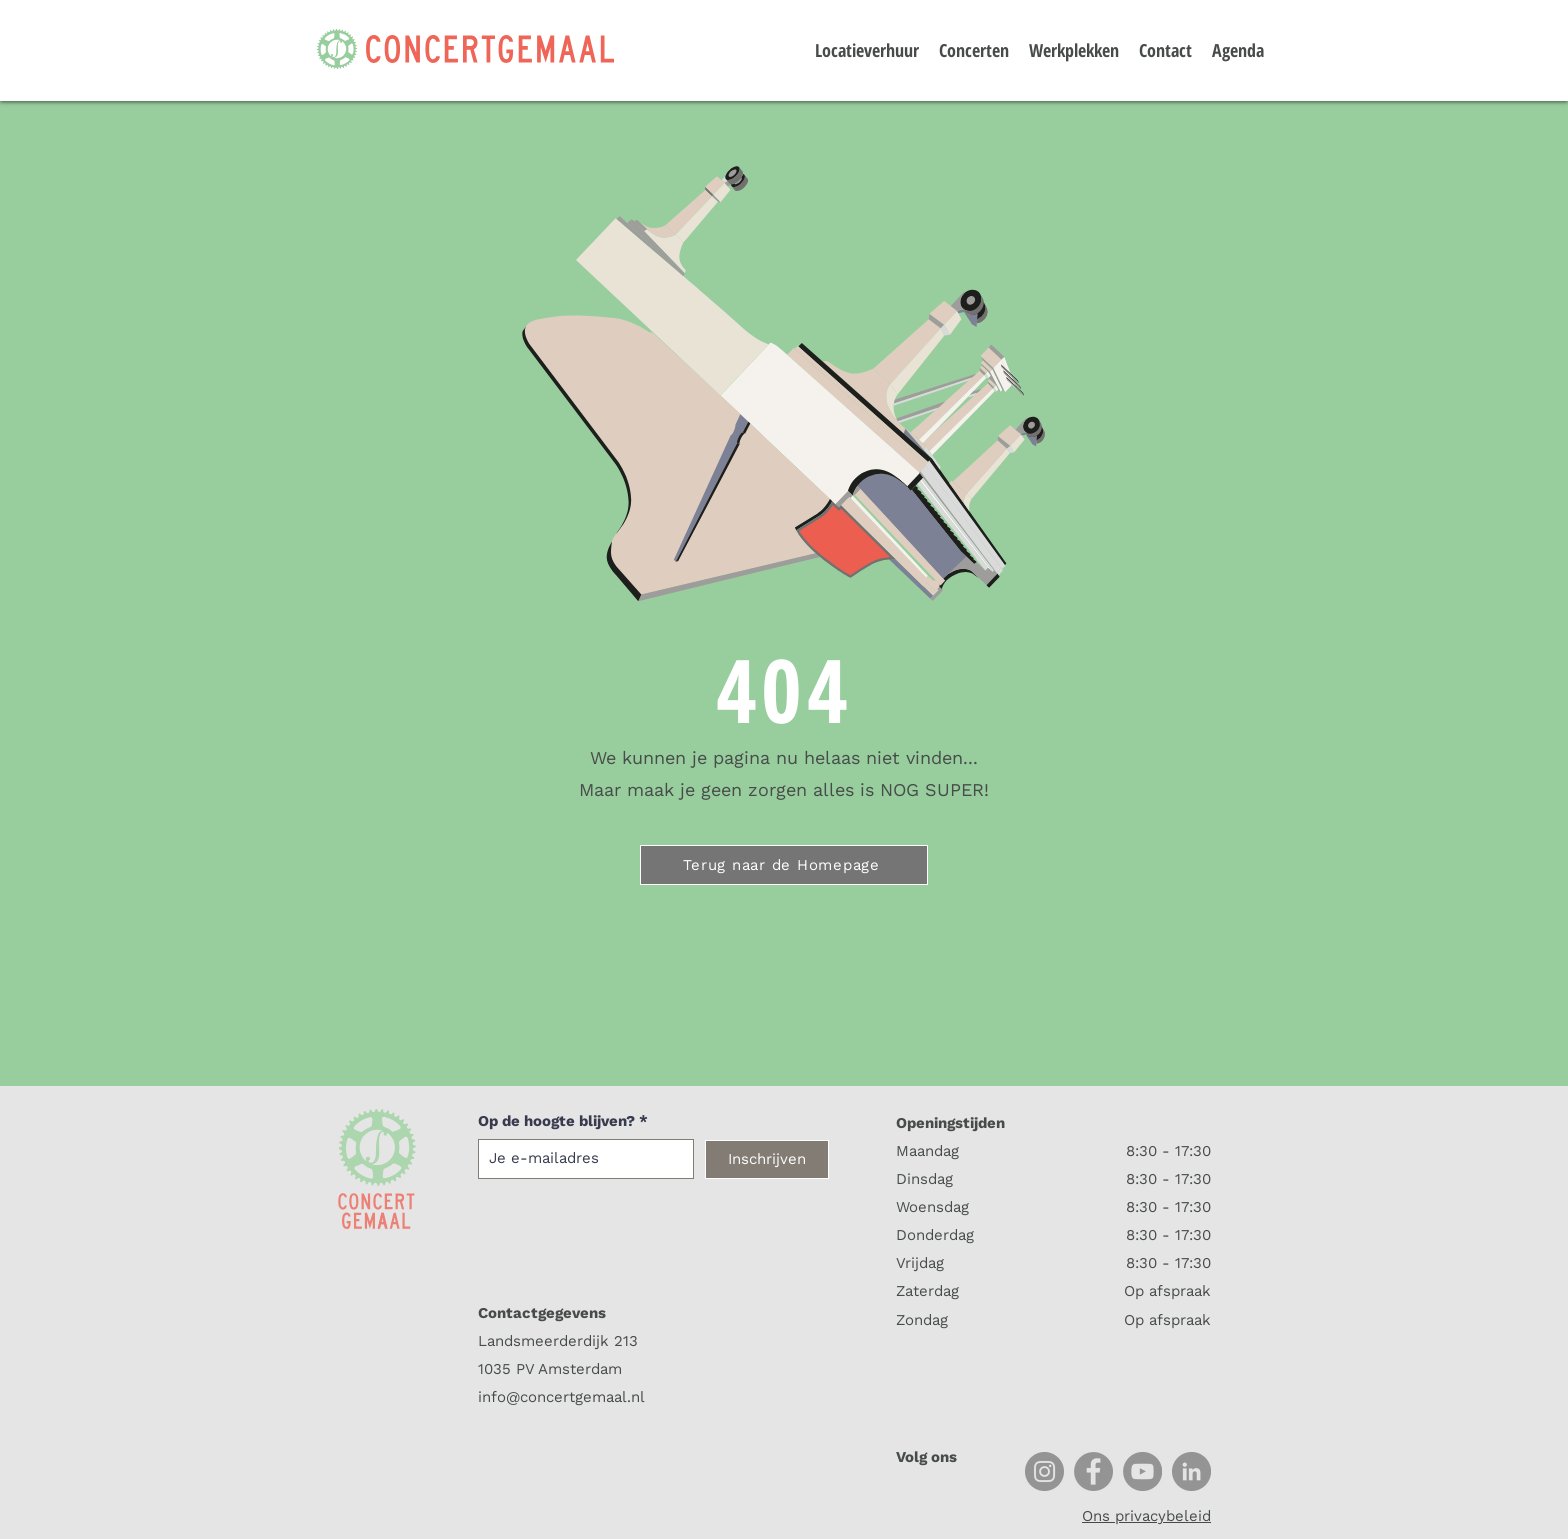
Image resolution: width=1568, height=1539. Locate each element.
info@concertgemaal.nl (561, 1397)
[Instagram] (1044, 1471)
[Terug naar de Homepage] (784, 865)
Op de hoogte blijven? (556, 1121)
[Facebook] (1093, 1471)
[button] (1309, 37)
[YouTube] (1142, 1471)
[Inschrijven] (767, 1159)
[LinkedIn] (1191, 1471)
